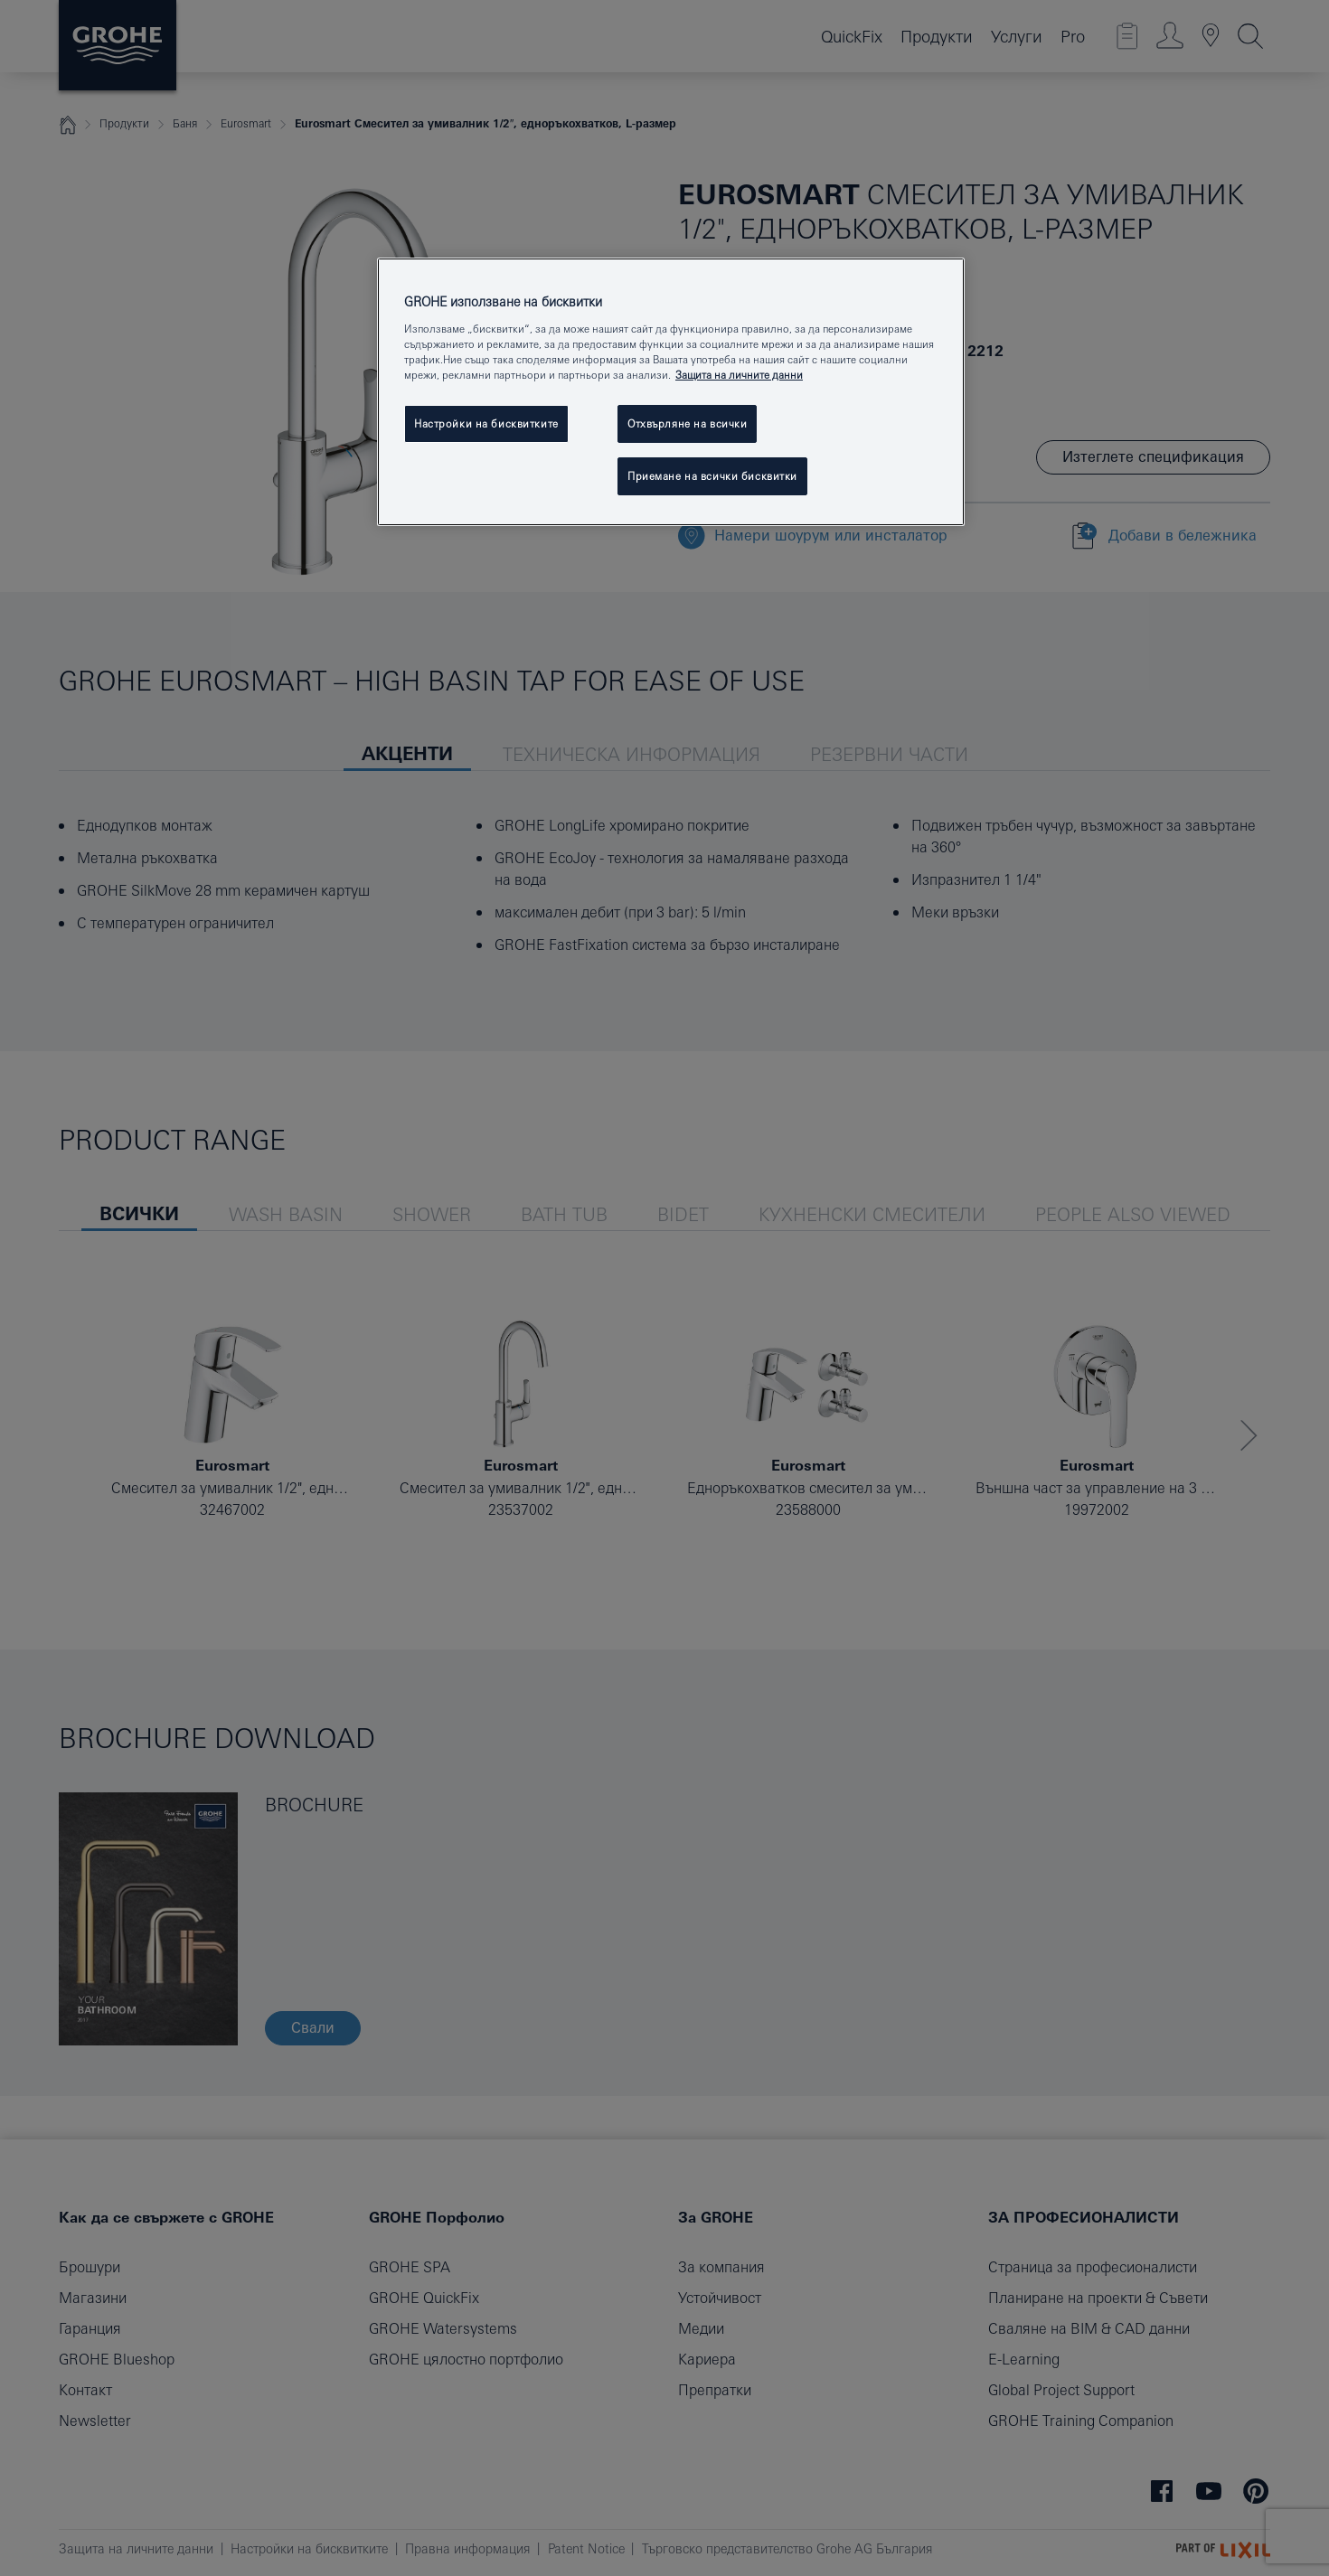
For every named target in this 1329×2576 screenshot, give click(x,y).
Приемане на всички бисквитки (712, 476)
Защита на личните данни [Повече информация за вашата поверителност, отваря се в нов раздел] (739, 375)
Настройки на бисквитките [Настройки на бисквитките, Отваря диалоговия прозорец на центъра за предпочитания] (486, 423)
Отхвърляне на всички (687, 423)
